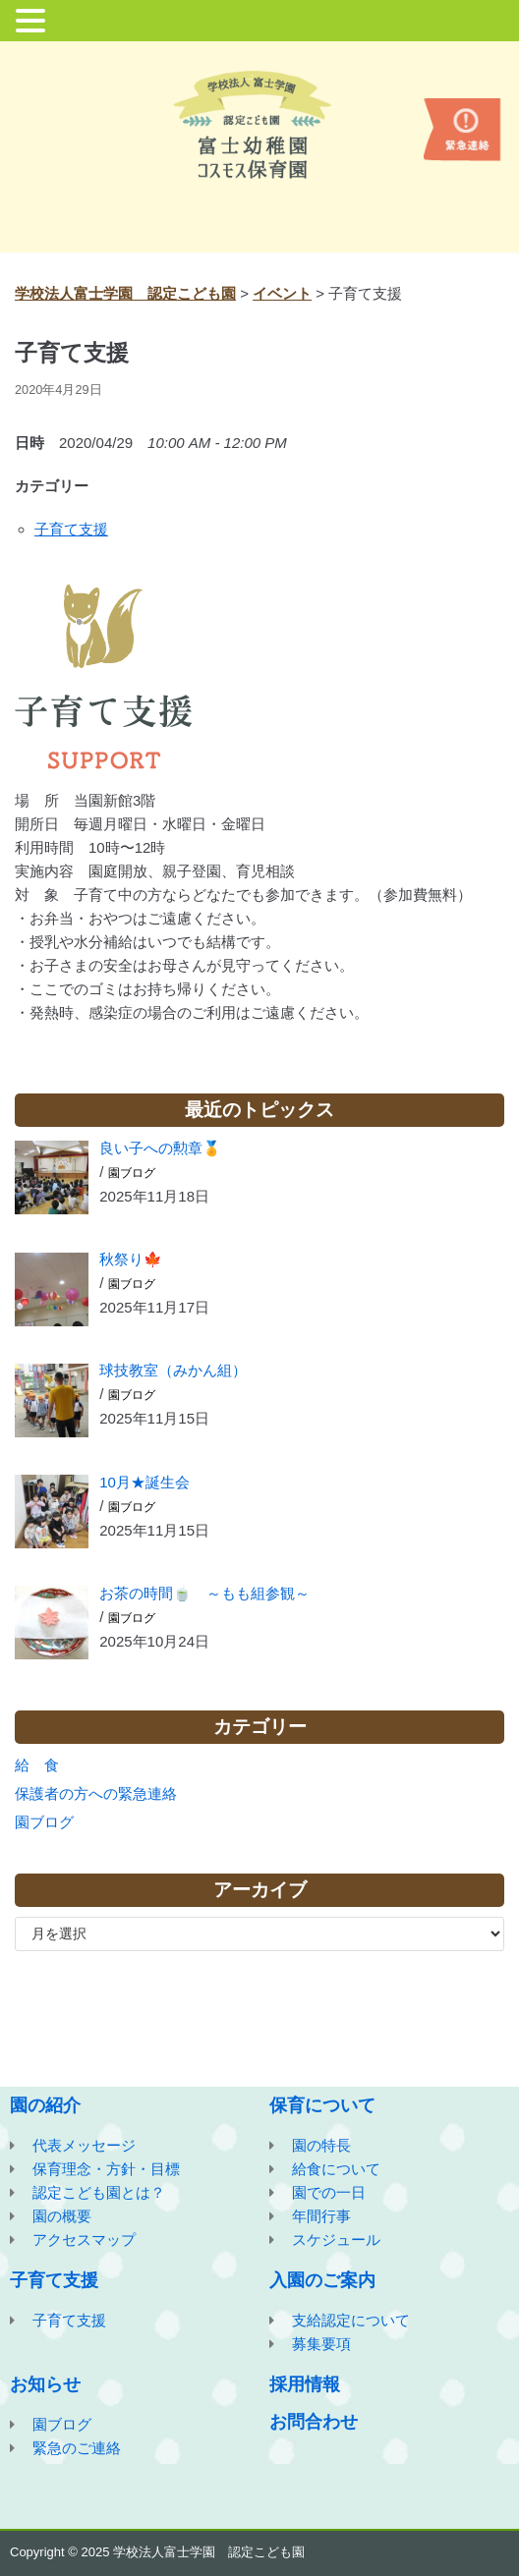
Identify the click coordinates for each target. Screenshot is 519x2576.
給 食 (37, 1765)
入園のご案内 (322, 2280)
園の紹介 (45, 2105)
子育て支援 (71, 529)
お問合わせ (313, 2422)
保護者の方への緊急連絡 (96, 1793)
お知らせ (45, 2384)
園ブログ (131, 1173)
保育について (322, 2105)
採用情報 (304, 2384)
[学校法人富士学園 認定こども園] (259, 124)
